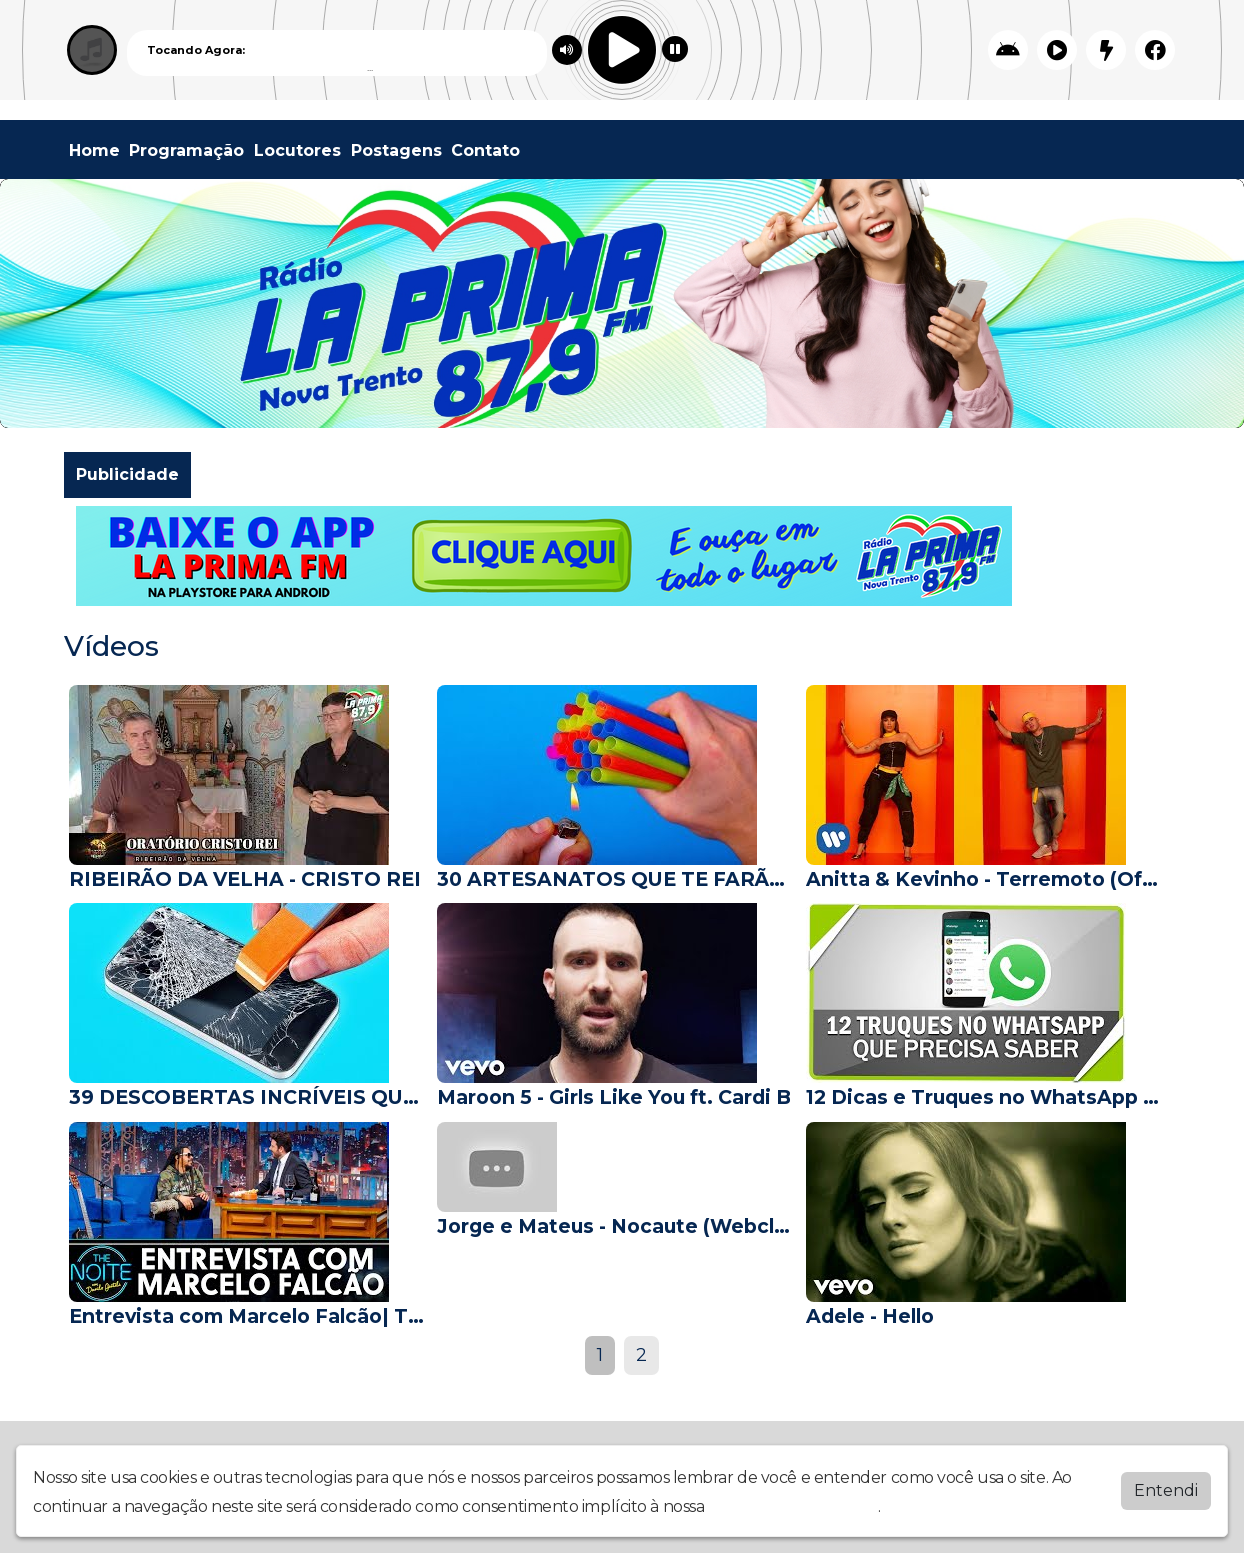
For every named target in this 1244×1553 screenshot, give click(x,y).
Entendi (1166, 1490)
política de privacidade (793, 1506)
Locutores (297, 150)
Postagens (396, 150)
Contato (485, 150)
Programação (186, 150)
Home (94, 150)
